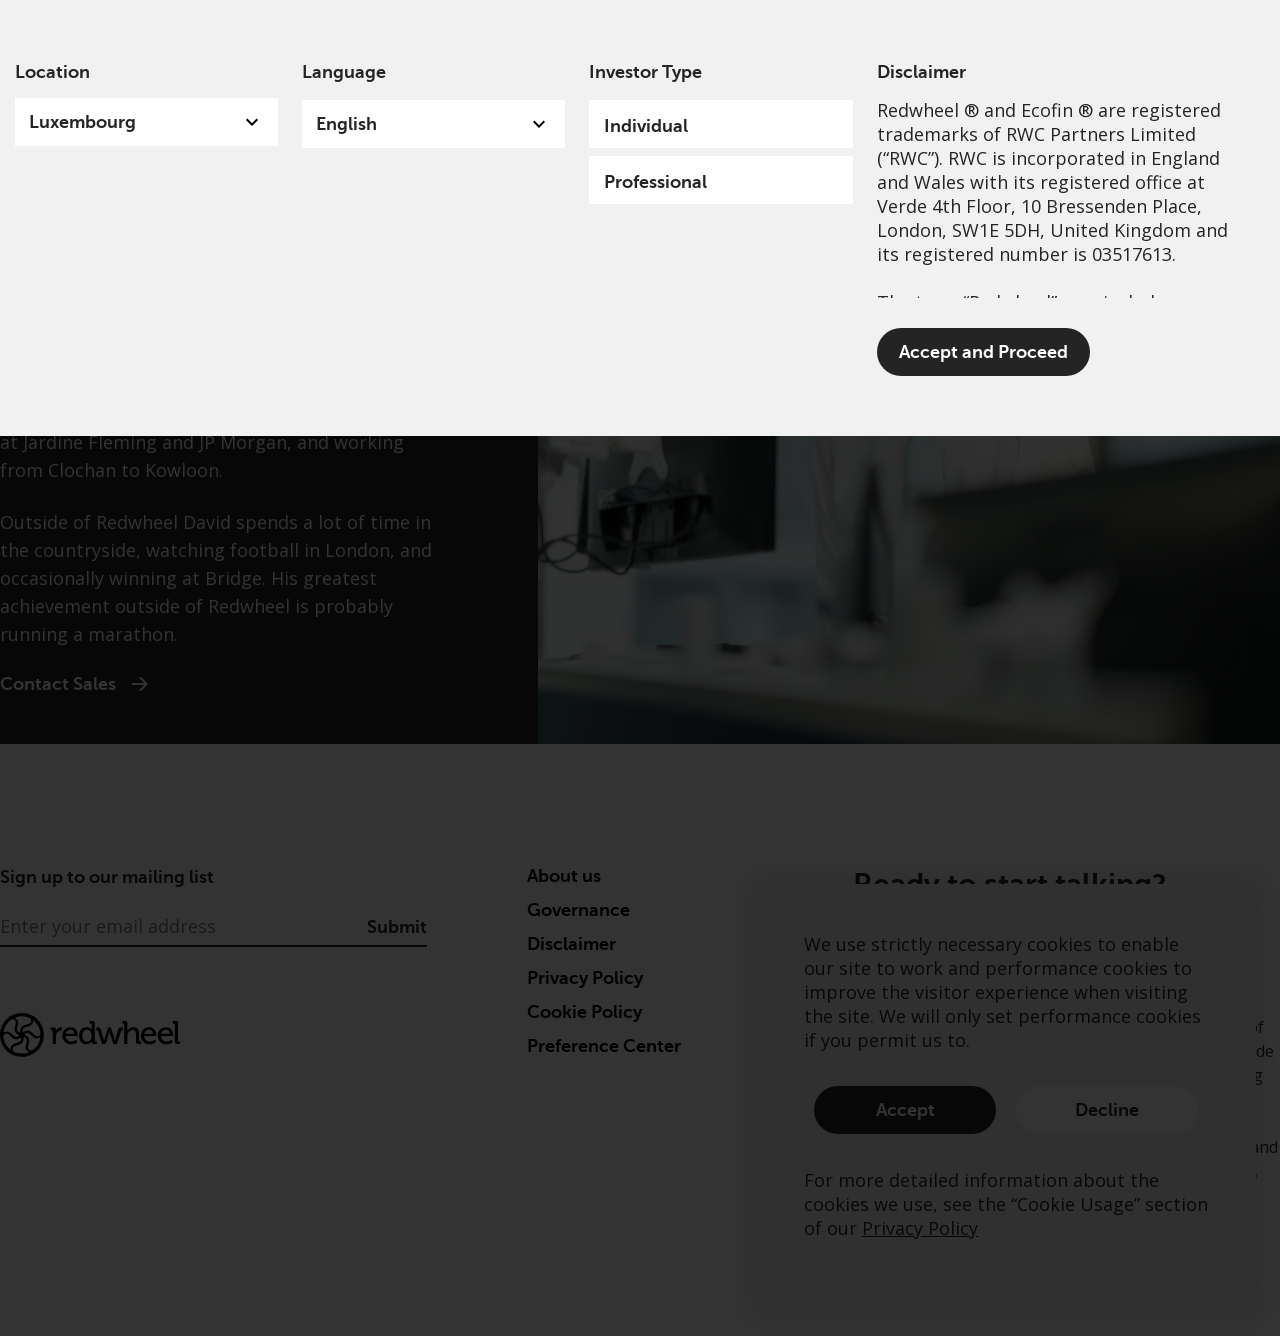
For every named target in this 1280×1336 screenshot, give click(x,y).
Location (52, 72)
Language (344, 72)
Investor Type (645, 72)
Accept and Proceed (983, 352)
